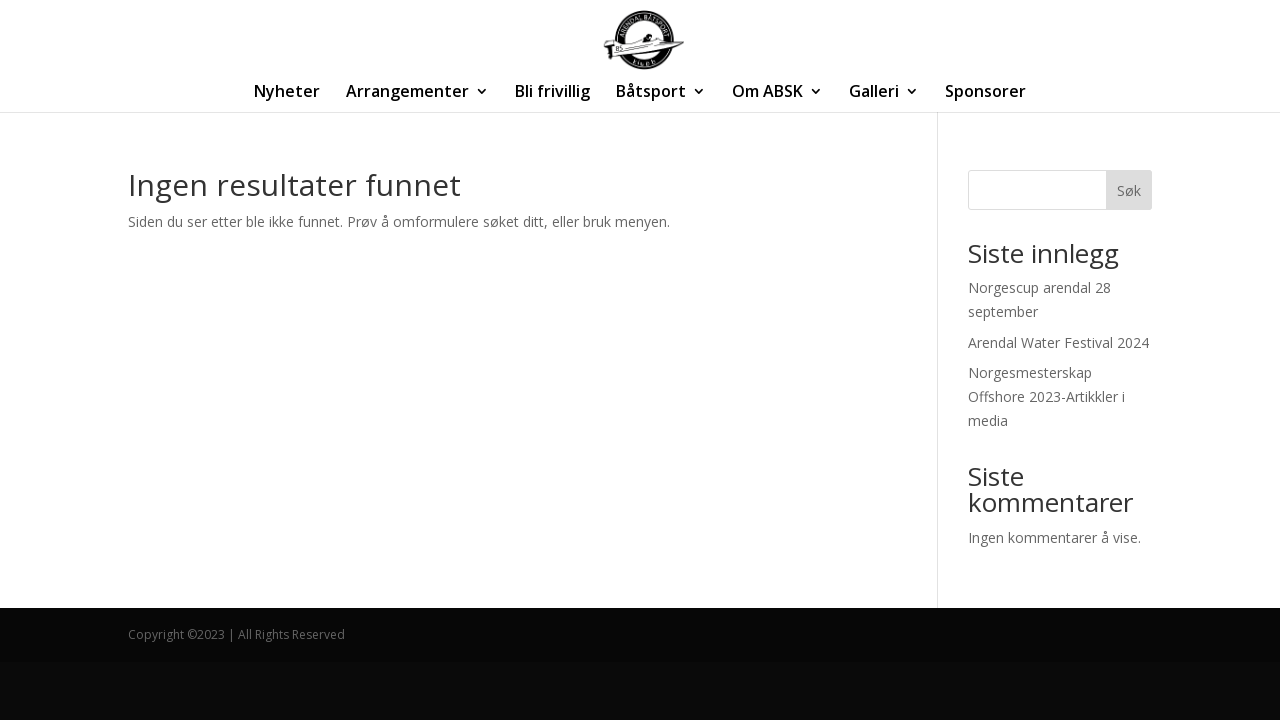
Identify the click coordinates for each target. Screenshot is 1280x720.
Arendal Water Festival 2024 (1058, 342)
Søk (1129, 190)
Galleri (874, 93)
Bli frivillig (552, 93)
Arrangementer (407, 93)
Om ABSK (767, 93)
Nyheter (287, 93)
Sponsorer (985, 93)
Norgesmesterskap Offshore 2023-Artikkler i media (1046, 396)
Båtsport (651, 93)
